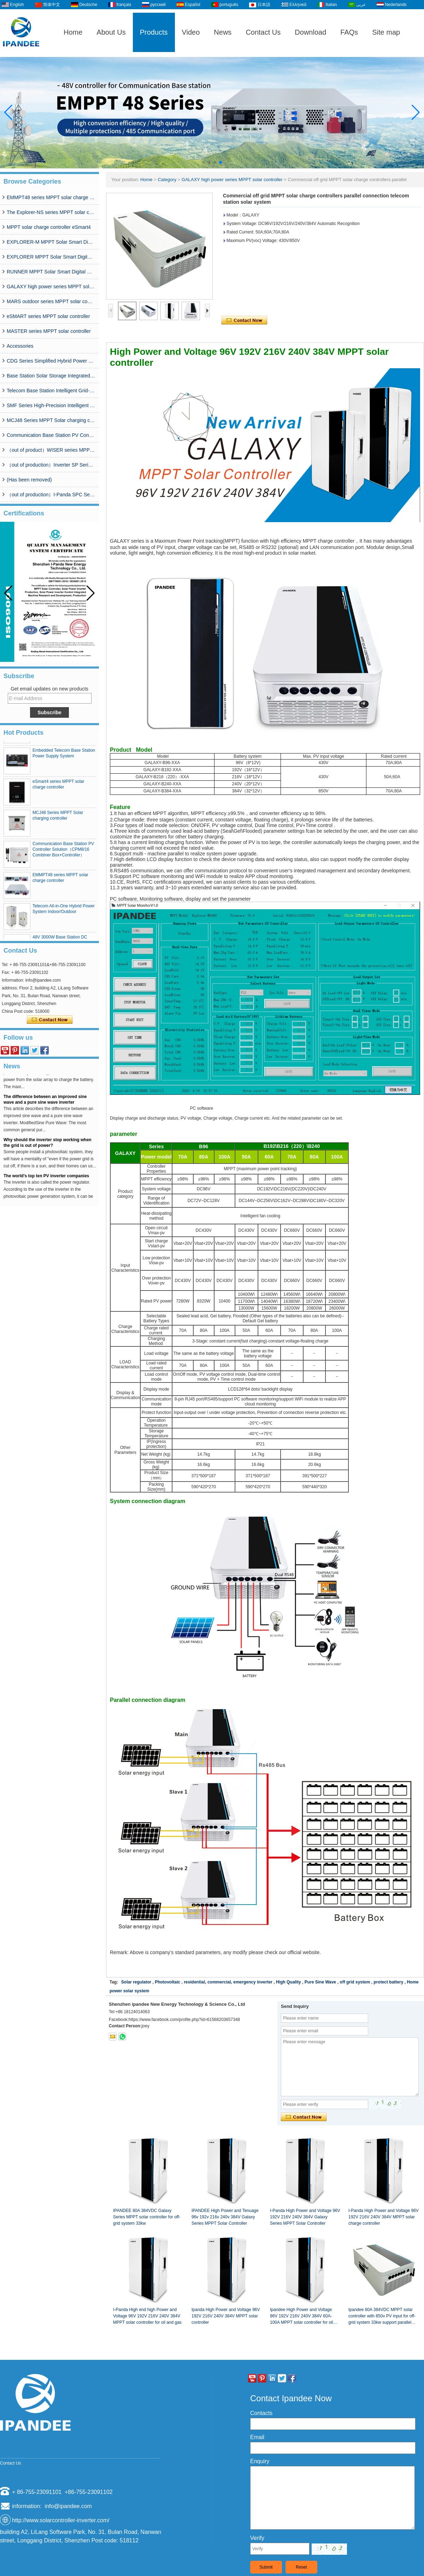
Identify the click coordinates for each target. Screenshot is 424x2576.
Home (73, 32)
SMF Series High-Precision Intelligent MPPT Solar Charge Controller (51, 405)
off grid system (355, 1982)
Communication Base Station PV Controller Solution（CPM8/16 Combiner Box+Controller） (51, 435)
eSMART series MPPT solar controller (48, 316)
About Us (110, 32)
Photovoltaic (167, 1982)
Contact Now (49, 1019)
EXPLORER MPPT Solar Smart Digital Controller (51, 257)
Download (310, 32)
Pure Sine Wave (320, 1982)
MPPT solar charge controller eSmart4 (49, 227)
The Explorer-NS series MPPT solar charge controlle (51, 212)
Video (191, 32)
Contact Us (263, 32)
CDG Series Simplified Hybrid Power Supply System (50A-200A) (51, 361)
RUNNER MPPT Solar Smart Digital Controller (51, 272)
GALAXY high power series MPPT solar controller (51, 286)
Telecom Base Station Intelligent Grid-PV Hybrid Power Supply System (51, 390)
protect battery (388, 1982)
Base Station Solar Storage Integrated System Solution (51, 376)
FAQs (349, 32)
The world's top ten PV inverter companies (46, 1182)
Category (167, 179)
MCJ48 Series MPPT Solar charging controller (51, 420)
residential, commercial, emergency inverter (228, 1982)
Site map (386, 32)
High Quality (288, 1982)
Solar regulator (136, 1982)
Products (154, 32)
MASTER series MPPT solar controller (49, 331)
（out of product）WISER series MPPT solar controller (51, 450)
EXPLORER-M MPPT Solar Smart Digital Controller (51, 242)
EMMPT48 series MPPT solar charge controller (51, 197)
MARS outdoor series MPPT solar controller (51, 301)
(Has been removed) (29, 480)
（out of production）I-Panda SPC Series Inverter (51, 494)
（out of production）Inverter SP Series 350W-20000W (51, 465)
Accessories (20, 346)
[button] (203, 162)
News (222, 32)
